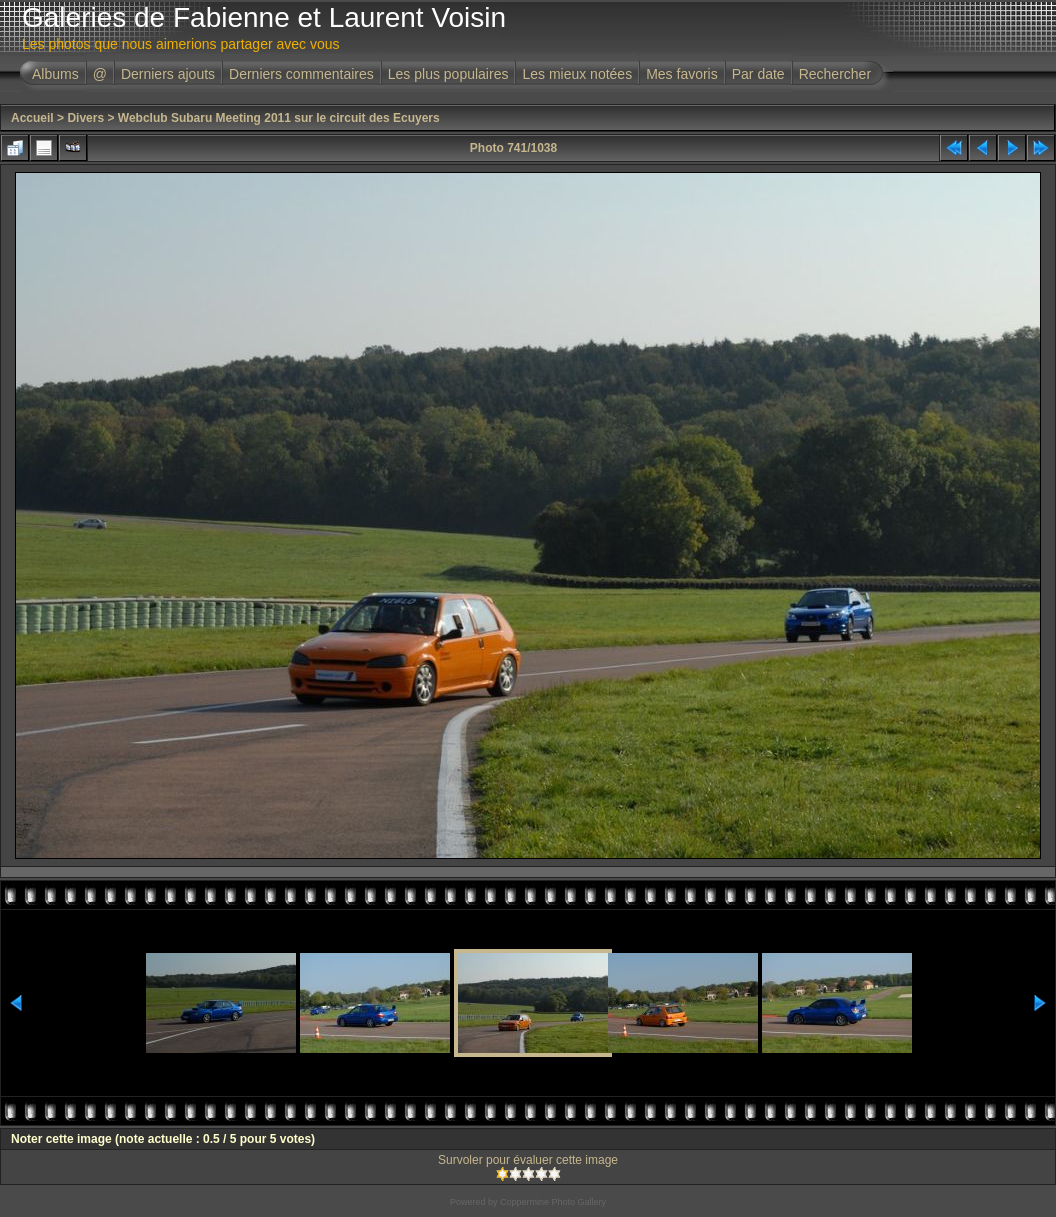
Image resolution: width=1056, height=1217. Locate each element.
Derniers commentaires (301, 74)
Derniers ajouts (168, 74)
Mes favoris (682, 74)
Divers (85, 118)
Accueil (32, 118)
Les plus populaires (448, 74)
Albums (55, 74)
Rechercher (835, 74)
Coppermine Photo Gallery (553, 1202)
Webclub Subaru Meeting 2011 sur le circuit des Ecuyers (279, 118)
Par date (758, 74)
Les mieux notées (577, 74)
